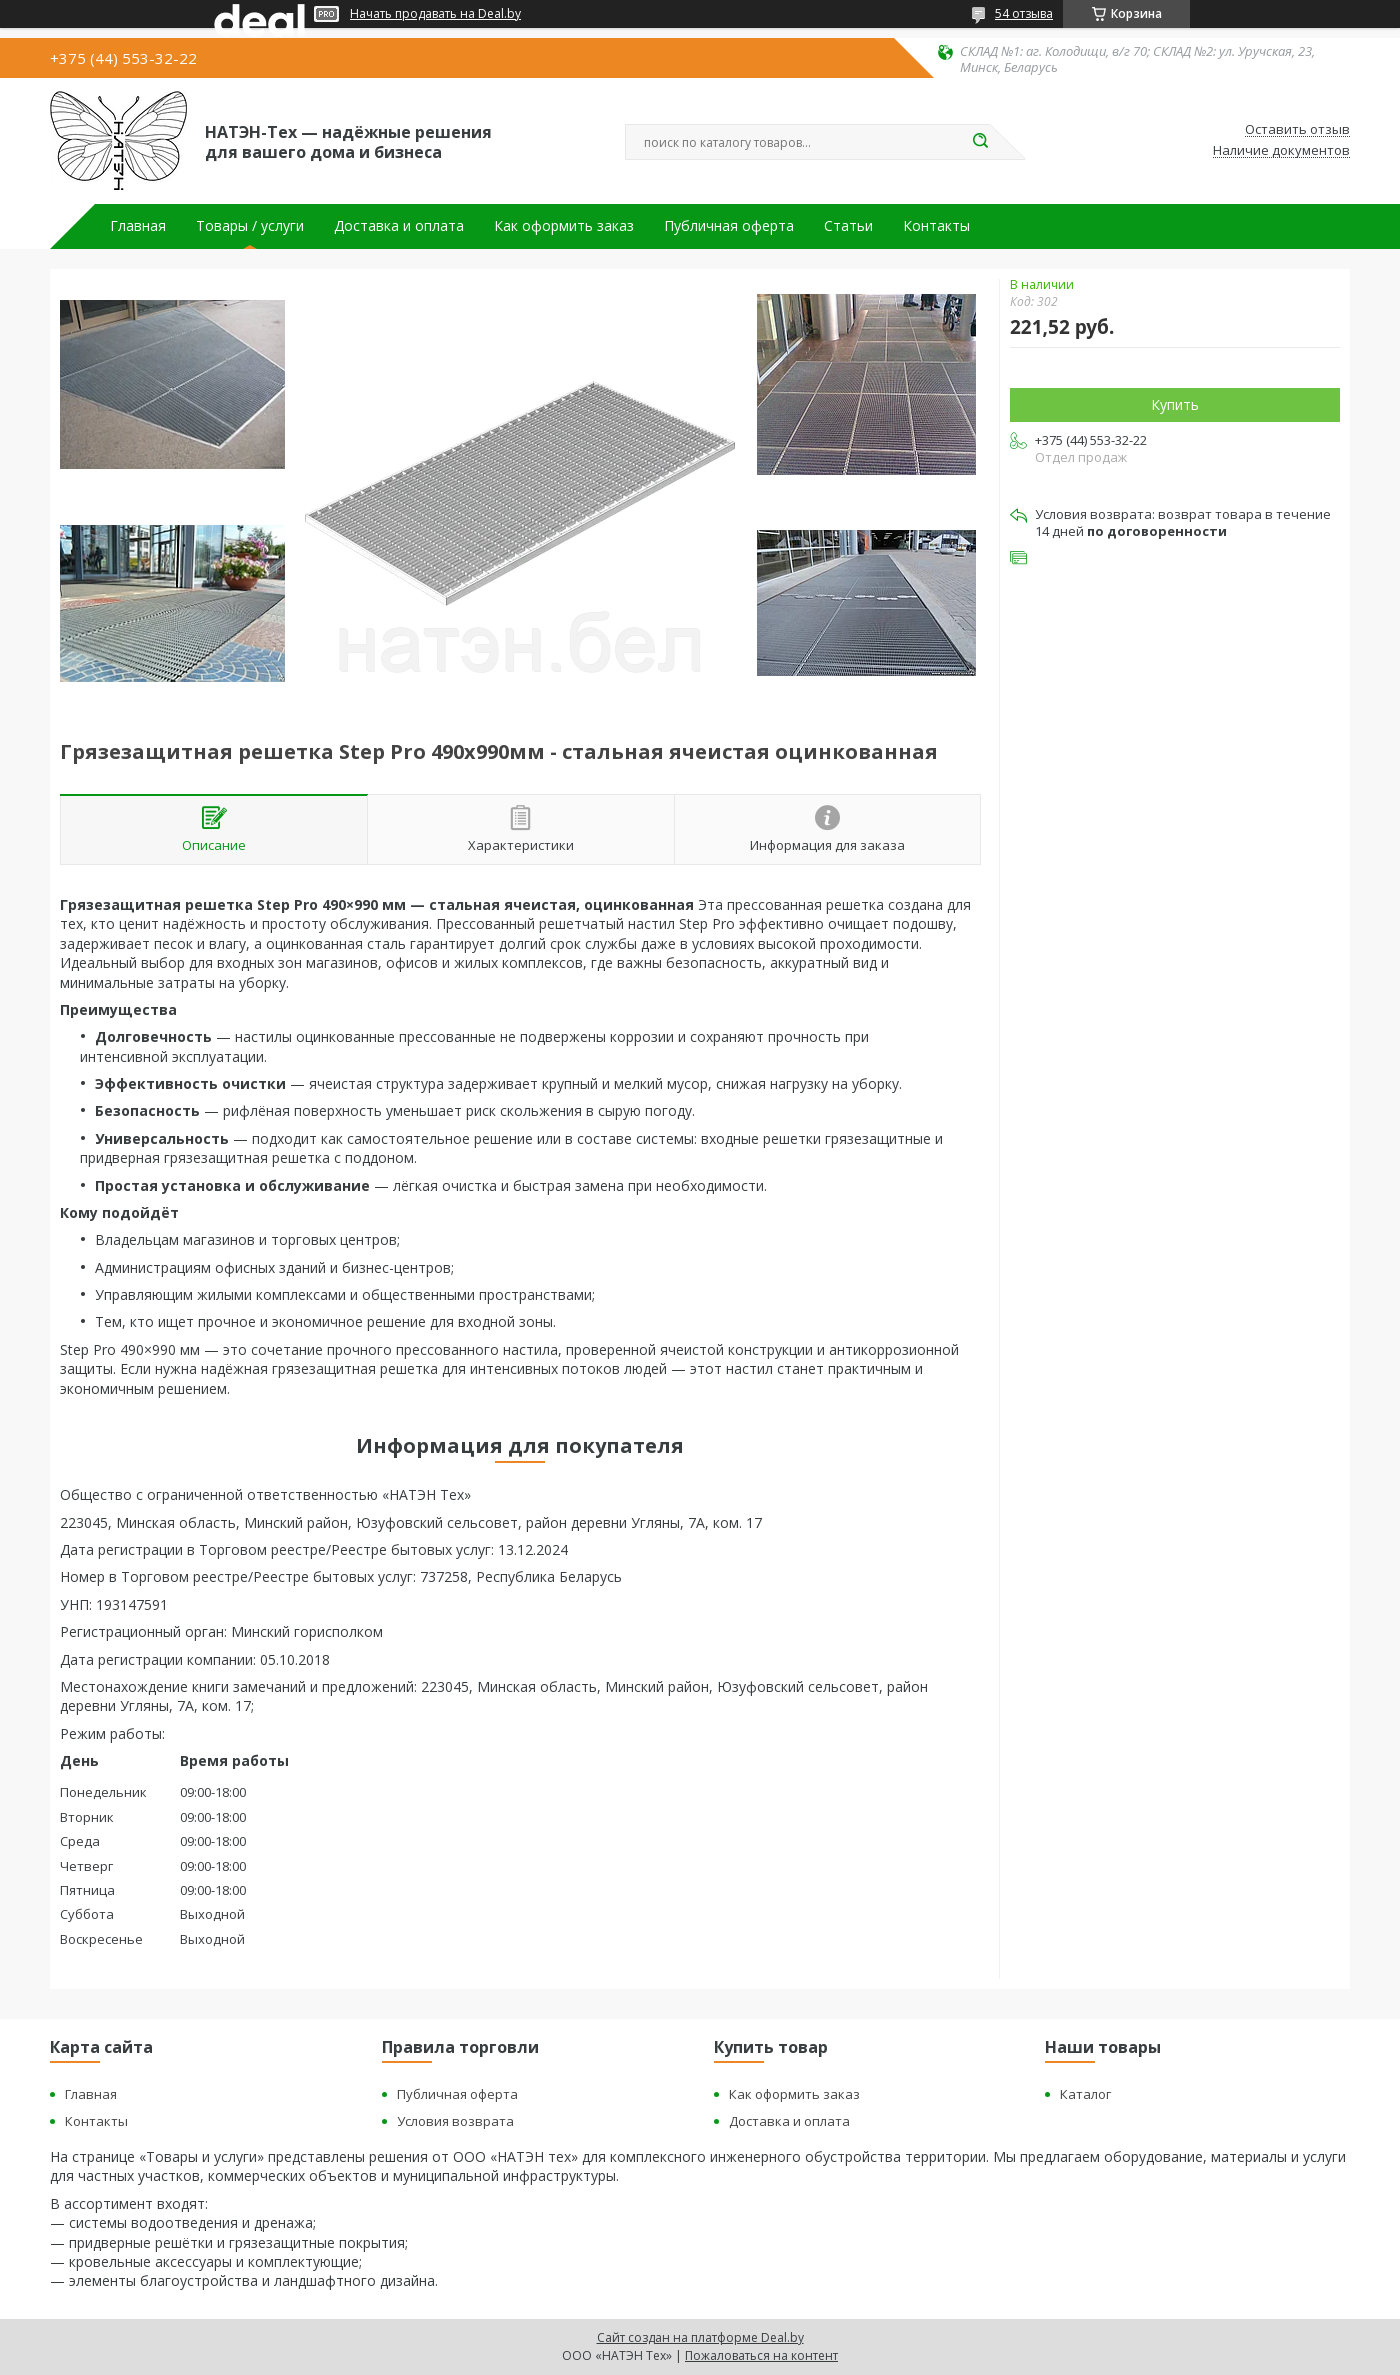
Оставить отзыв (1297, 130)
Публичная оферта (729, 226)
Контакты (936, 226)
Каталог (1085, 2094)
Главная (138, 226)
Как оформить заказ (564, 226)
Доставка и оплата (399, 226)
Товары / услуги (250, 226)
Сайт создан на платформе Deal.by (700, 2337)
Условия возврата (455, 2121)
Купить (1175, 404)
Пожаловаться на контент (761, 2355)
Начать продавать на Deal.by (435, 14)
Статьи (848, 226)
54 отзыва (1024, 13)
